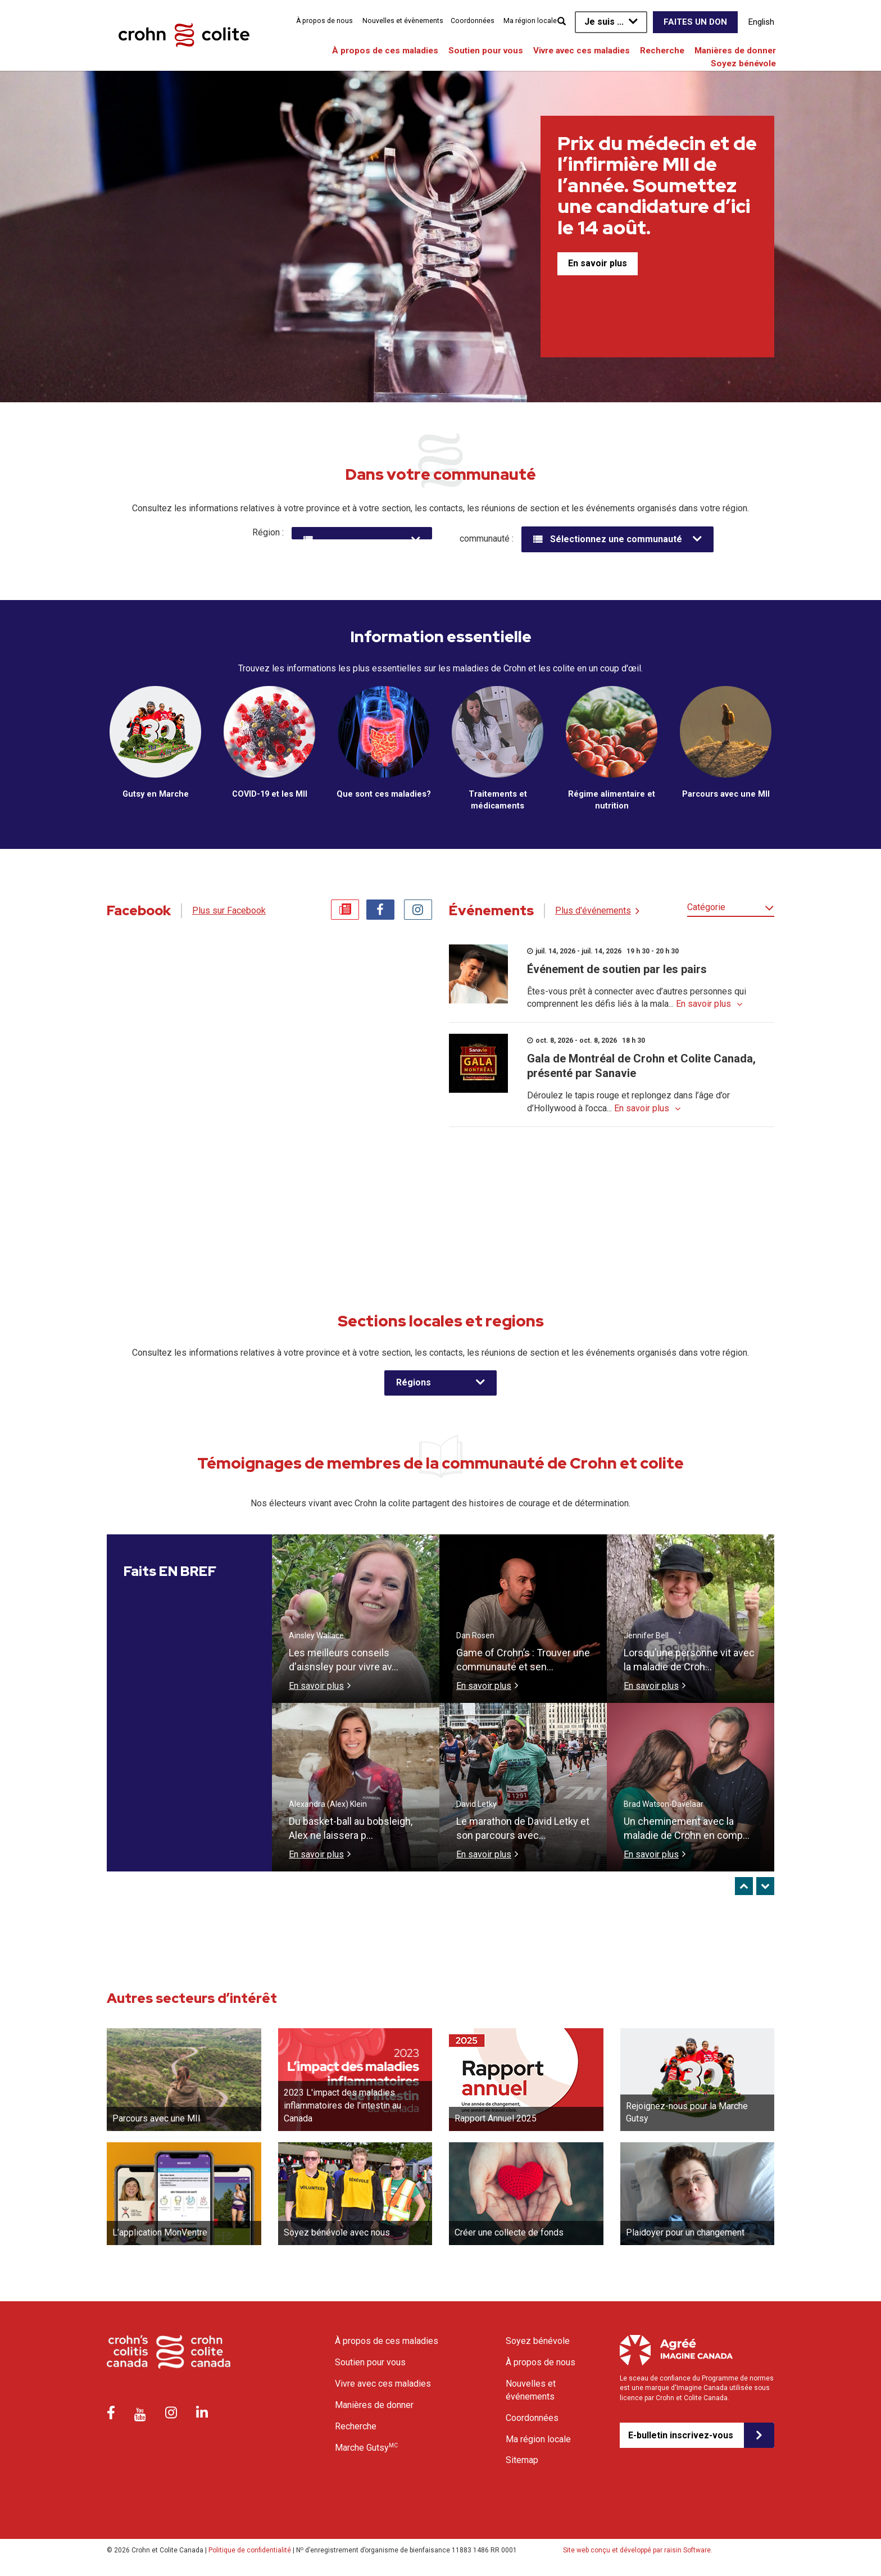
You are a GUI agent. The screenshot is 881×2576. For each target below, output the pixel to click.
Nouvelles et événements (531, 2392)
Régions (413, 1385)
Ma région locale (530, 21)
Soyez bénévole (743, 63)
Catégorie (706, 909)
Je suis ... (604, 21)
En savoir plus (597, 263)
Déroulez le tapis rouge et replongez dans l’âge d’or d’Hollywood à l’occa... (628, 1104)
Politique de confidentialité (249, 2553)
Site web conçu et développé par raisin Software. (637, 2553)
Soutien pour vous (485, 51)
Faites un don (695, 22)
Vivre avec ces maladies (581, 51)
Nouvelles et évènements (402, 21)
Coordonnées (472, 21)
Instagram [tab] (418, 912)
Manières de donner (735, 51)
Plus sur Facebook (229, 912)
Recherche (662, 51)
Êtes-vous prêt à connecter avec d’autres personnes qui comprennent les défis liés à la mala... (636, 1000)
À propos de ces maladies (385, 51)
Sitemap (522, 2462)
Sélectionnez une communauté (616, 539)
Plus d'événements (593, 912)
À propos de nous (324, 21)
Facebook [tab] (380, 912)
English (761, 22)
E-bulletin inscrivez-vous (680, 2437)
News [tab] (345, 912)
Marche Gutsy (366, 2449)
